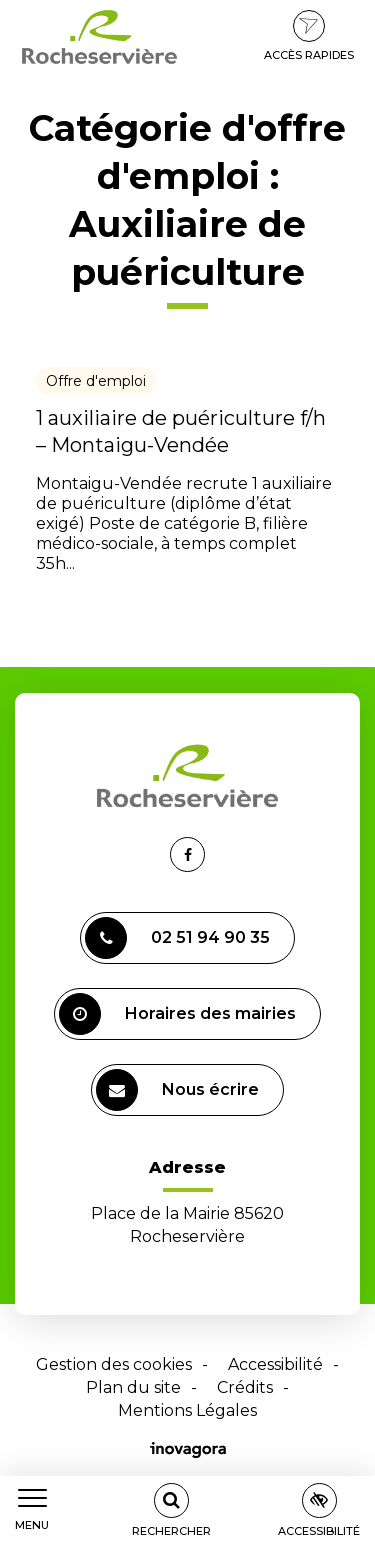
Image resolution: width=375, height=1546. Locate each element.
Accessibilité (275, 1364)
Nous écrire (177, 1090)
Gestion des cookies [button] (114, 1364)
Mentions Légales (187, 1410)
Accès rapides (309, 36)
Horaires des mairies (177, 1014)
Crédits (245, 1387)
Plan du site (133, 1387)
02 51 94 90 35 (177, 938)
